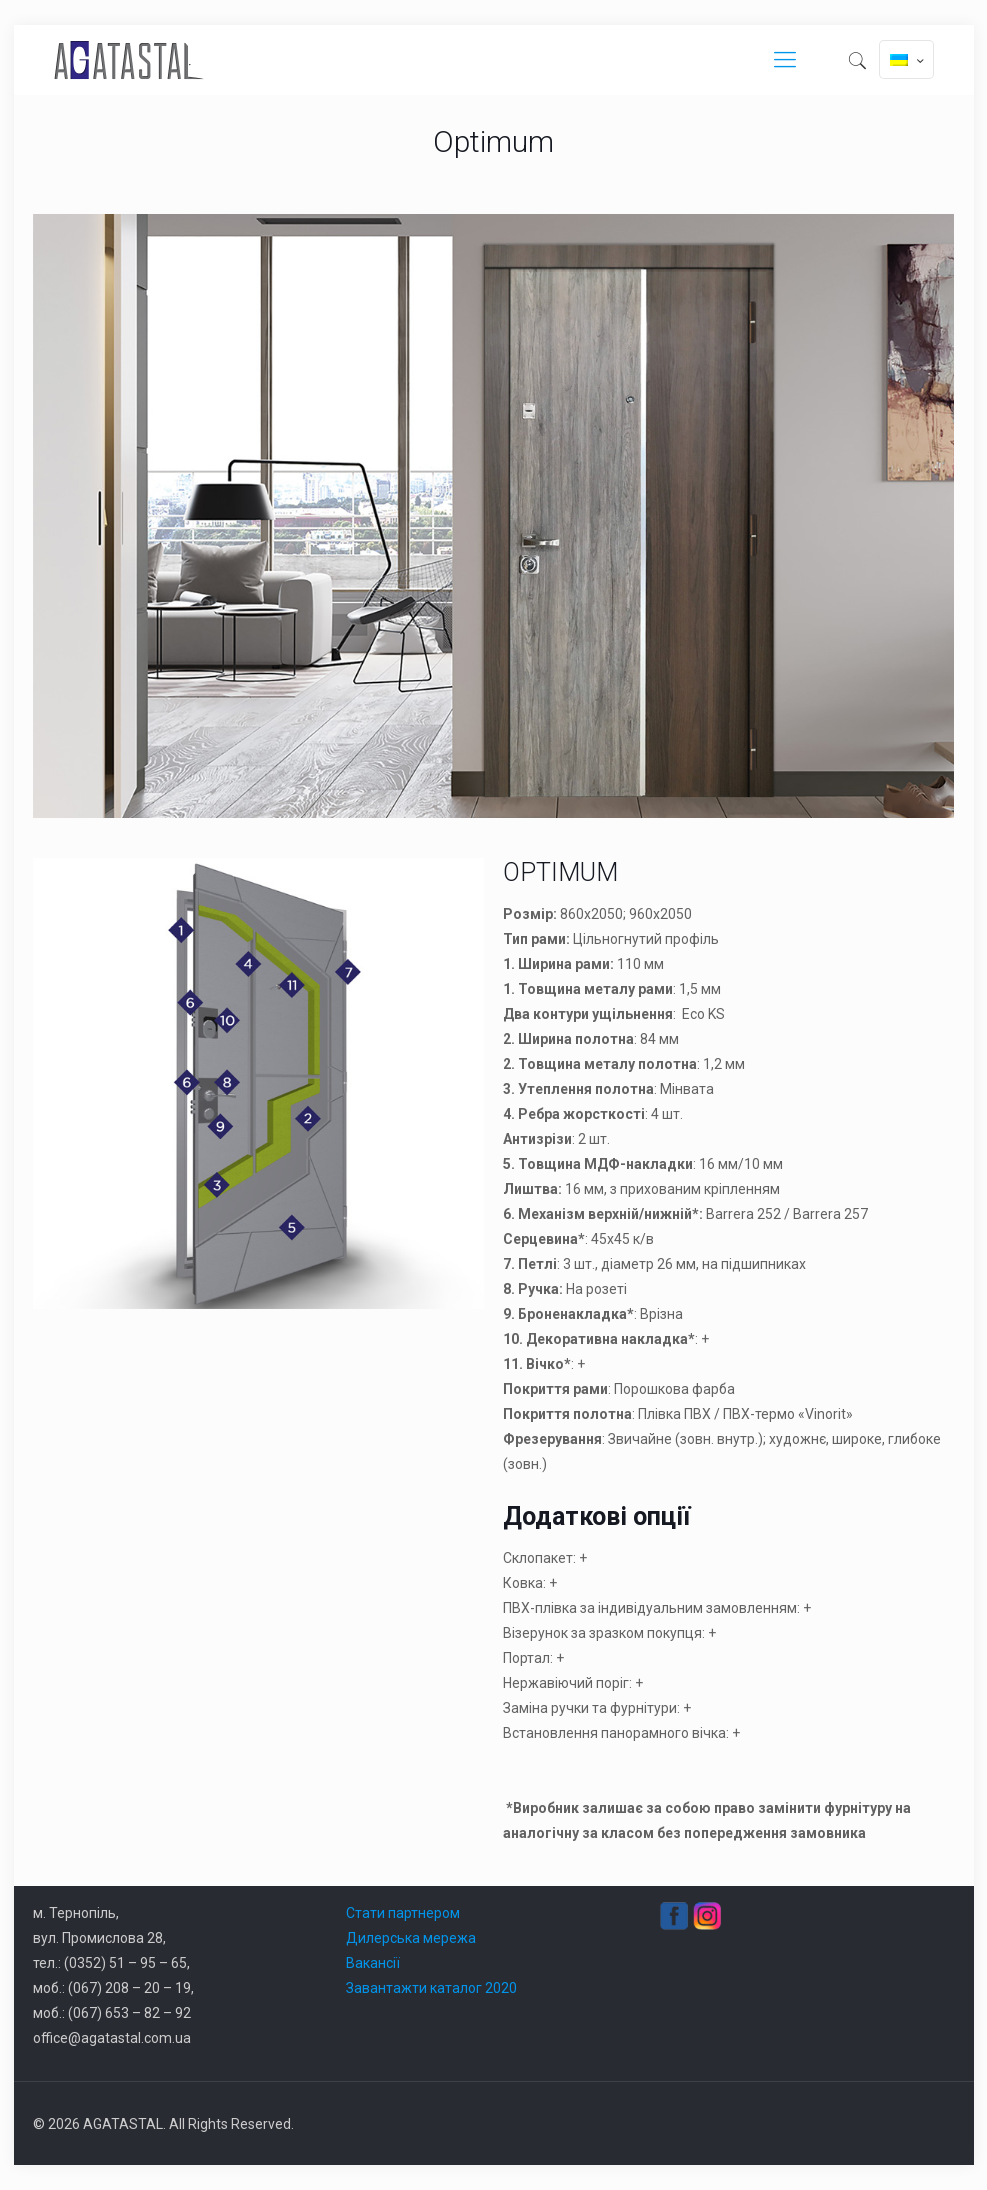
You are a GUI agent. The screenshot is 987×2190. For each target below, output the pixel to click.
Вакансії (373, 1963)
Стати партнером (403, 1913)
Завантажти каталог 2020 (431, 1988)
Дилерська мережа (411, 1938)
